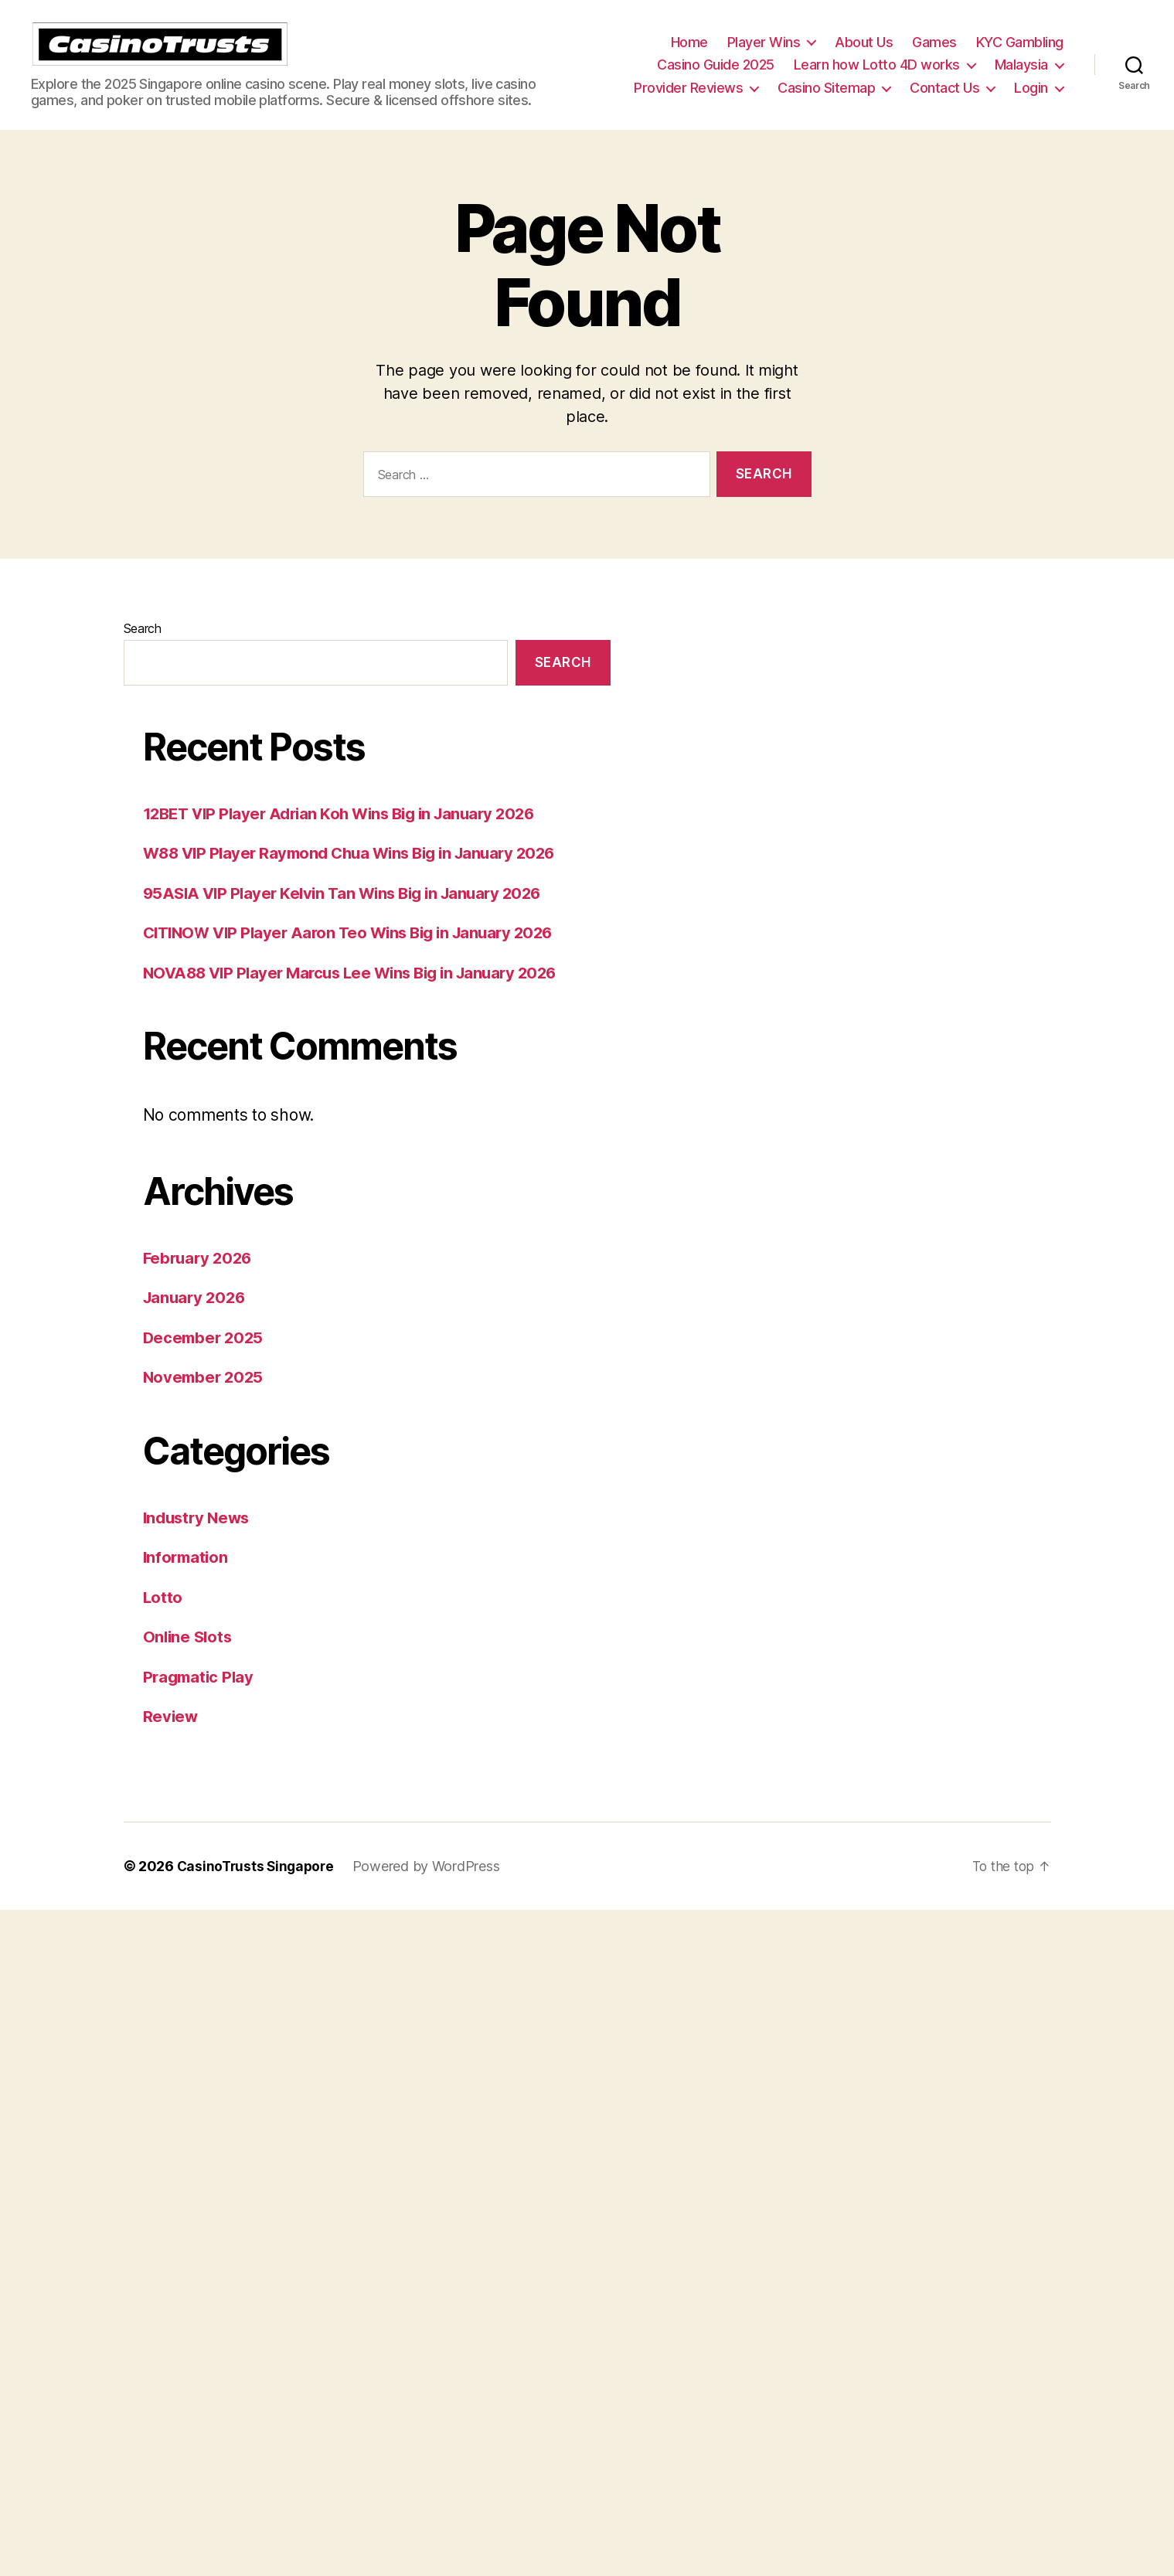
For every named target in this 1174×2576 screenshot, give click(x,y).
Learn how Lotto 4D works (877, 76)
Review (171, 1739)
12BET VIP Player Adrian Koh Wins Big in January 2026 (348, 836)
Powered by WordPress (431, 1889)
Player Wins (764, 54)
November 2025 (205, 1400)
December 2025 (205, 1360)
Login (1031, 99)
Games (934, 54)
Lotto (163, 1620)
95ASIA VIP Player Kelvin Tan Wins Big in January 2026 (350, 916)
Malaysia (1021, 76)
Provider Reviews (688, 99)
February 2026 (200, 1281)
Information (187, 1580)
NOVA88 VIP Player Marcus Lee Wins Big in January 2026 (359, 996)
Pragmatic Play (200, 1700)
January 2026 (196, 1320)
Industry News (199, 1540)
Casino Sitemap (826, 99)
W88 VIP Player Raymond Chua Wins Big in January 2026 (358, 876)
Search (143, 651)
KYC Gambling (1019, 54)
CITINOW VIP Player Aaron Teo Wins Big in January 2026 (357, 955)
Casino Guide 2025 (715, 76)
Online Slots (189, 1659)
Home (689, 54)
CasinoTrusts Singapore (258, 1889)
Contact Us (944, 99)
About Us (864, 54)
